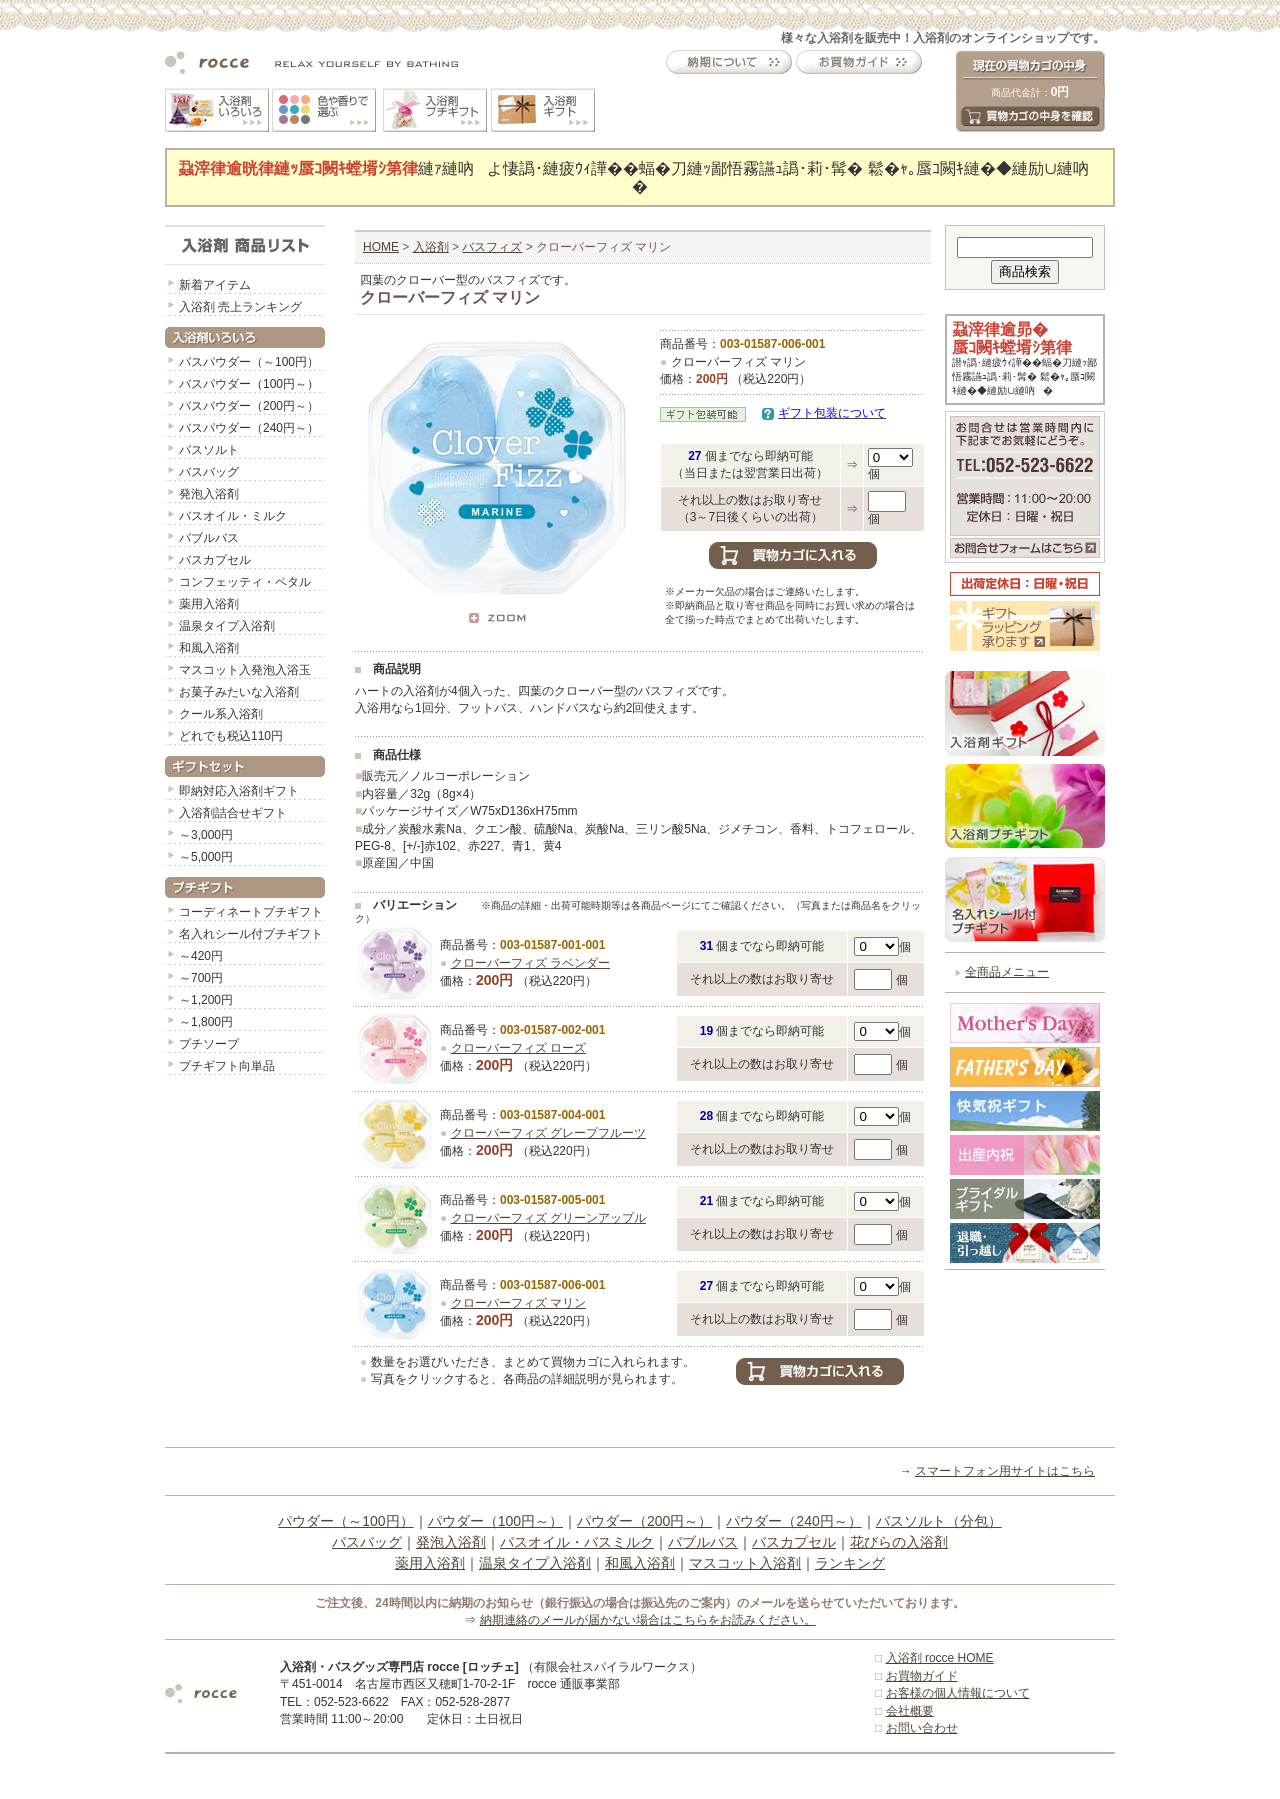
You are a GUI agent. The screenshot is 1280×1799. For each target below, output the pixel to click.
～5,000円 (206, 857)
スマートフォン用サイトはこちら (1005, 1471)
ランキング (850, 1563)
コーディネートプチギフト (251, 912)
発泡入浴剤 (209, 494)
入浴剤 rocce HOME (940, 1658)
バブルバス (209, 538)
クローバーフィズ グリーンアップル (548, 1218)
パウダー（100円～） (495, 1521)
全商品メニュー (1007, 972)
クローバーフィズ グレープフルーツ (548, 1133)
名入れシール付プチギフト (251, 934)
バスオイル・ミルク (233, 516)
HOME (381, 247)
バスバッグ (209, 472)
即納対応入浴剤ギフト (239, 791)
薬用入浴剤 (209, 604)
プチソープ (209, 1044)
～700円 (201, 978)
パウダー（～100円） (345, 1521)
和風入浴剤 (209, 648)
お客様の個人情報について (958, 1693)
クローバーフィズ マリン (518, 1303)
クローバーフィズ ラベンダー (530, 963)
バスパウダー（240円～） (249, 428)
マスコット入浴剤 (745, 1563)
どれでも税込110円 (231, 736)
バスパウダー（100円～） (249, 384)
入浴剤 (431, 247)
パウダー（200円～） (644, 1521)
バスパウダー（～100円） (249, 362)
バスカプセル (215, 560)
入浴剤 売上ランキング (240, 307)
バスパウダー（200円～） (249, 406)
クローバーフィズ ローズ (518, 1048)
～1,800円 (206, 1022)
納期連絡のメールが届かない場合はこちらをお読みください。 (648, 1620)
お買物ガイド (922, 1676)
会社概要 (910, 1711)
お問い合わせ (922, 1728)
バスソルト (209, 450)
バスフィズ (492, 247)
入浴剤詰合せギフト (233, 813)
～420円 (201, 956)
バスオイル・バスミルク (577, 1542)
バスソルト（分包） (939, 1521)
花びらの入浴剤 (899, 1542)
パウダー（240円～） (793, 1521)
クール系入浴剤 (221, 714)
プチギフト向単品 (227, 1066)
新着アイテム (215, 285)
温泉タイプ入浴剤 (227, 626)
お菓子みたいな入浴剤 (239, 692)
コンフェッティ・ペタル (245, 582)
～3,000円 (206, 835)
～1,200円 (206, 1000)
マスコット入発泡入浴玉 (245, 670)
